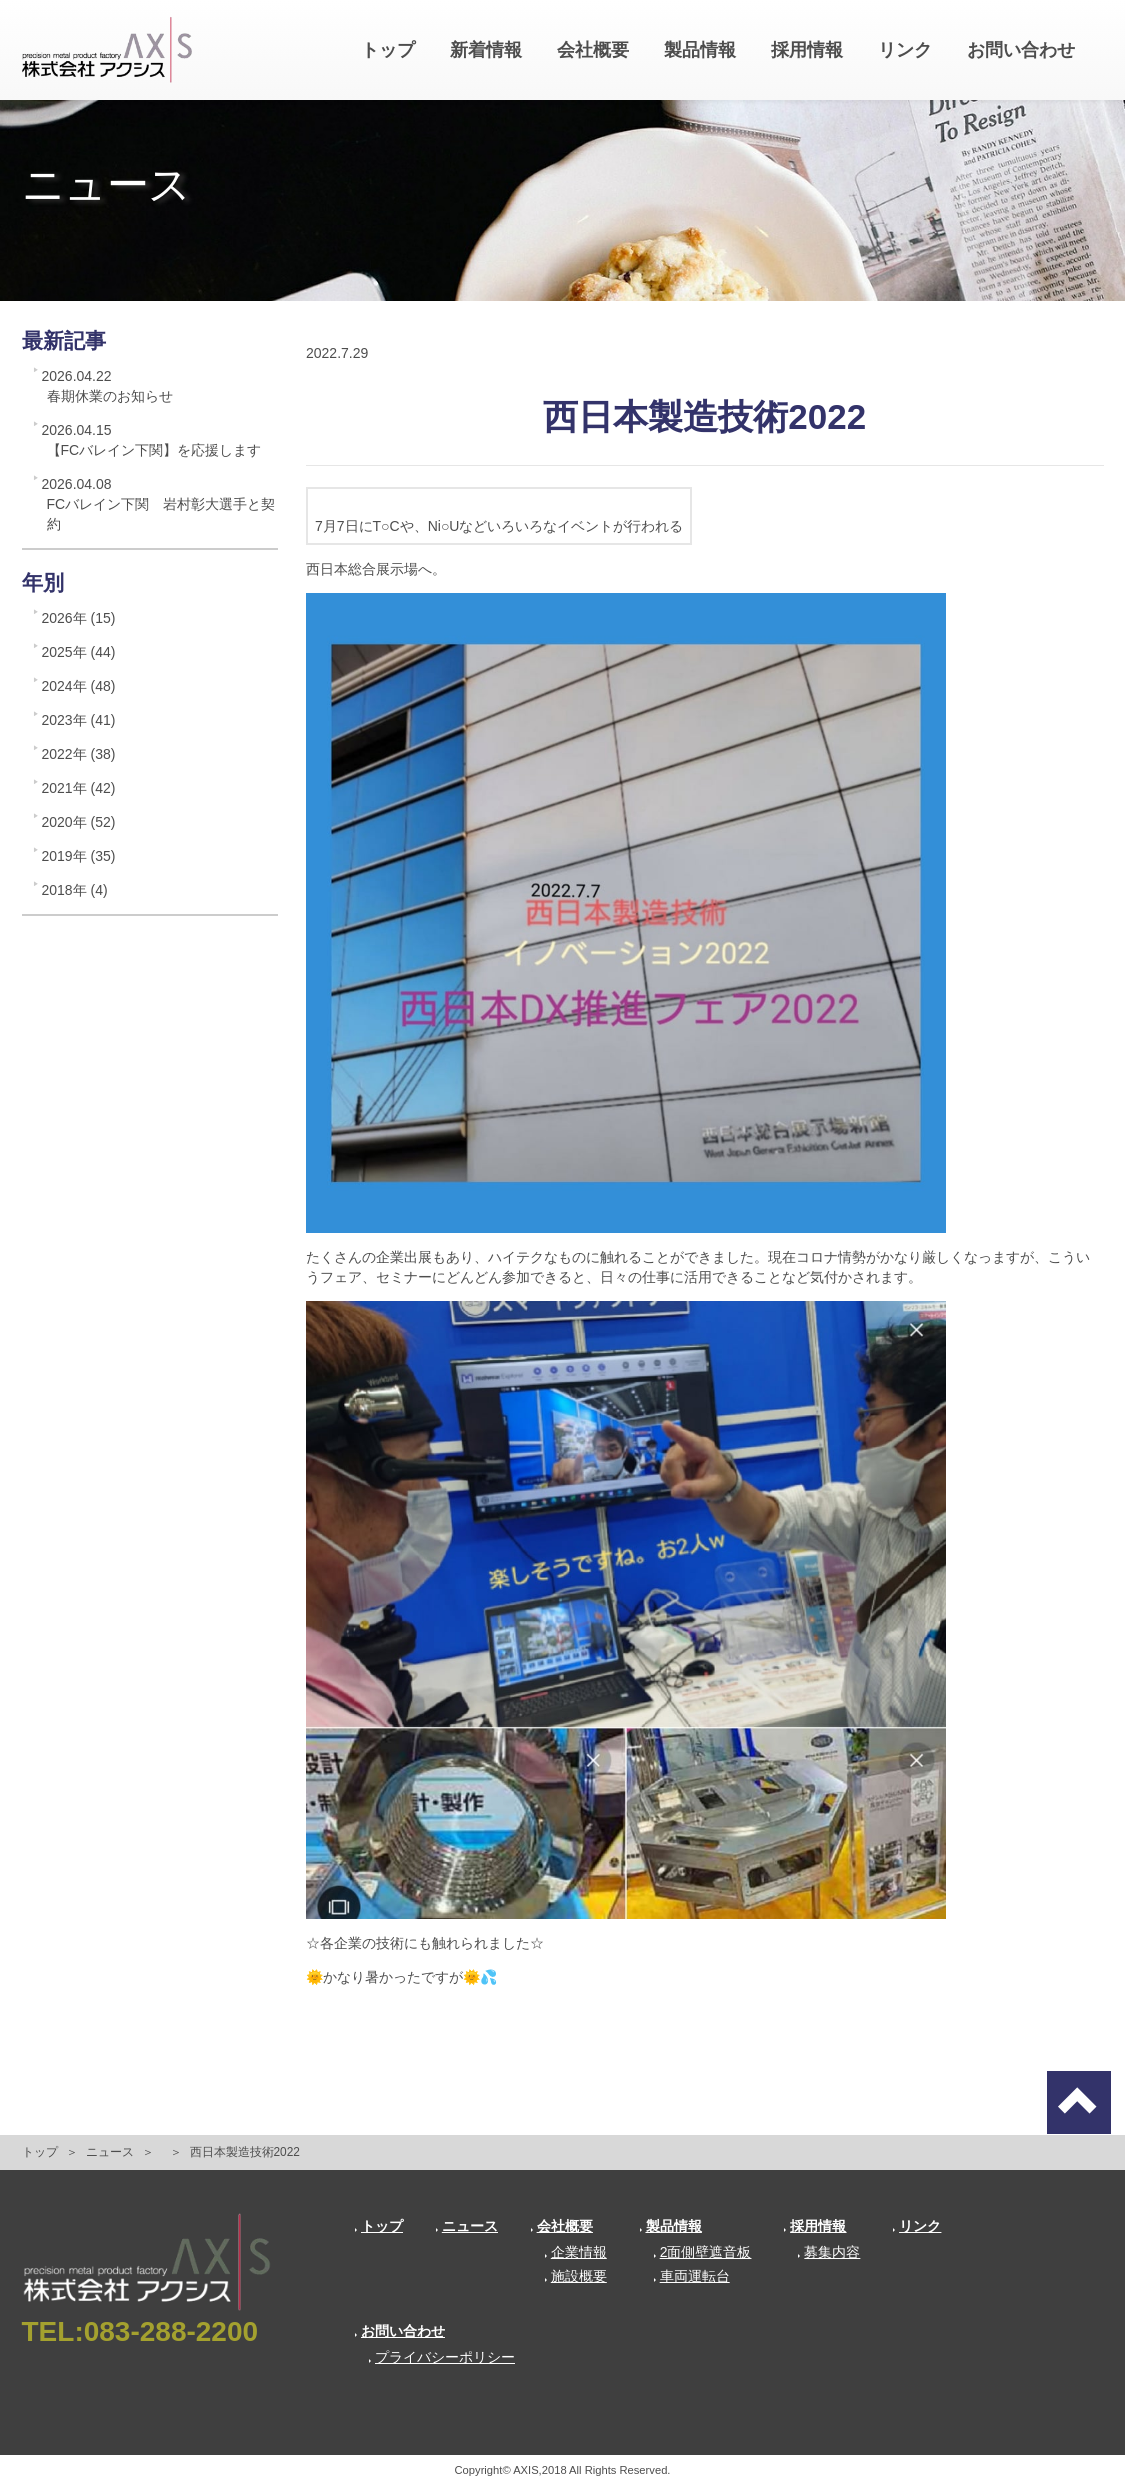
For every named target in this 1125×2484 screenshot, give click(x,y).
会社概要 (593, 50)
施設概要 (575, 2276)
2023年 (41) (79, 720)
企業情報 (575, 2252)
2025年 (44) (79, 652)
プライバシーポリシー (441, 2357)
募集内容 (828, 2252)
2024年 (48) (79, 686)
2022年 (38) (79, 754)
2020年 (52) (79, 822)
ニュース (110, 2152)
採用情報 (807, 50)
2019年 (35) (79, 856)
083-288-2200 (171, 2331)
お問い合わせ (1021, 50)
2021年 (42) (79, 788)
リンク (905, 50)
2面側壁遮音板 (702, 2252)
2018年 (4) (75, 890)
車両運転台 (691, 2276)
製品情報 (700, 50)
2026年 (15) (79, 618)
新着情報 (486, 50)
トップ (388, 50)
